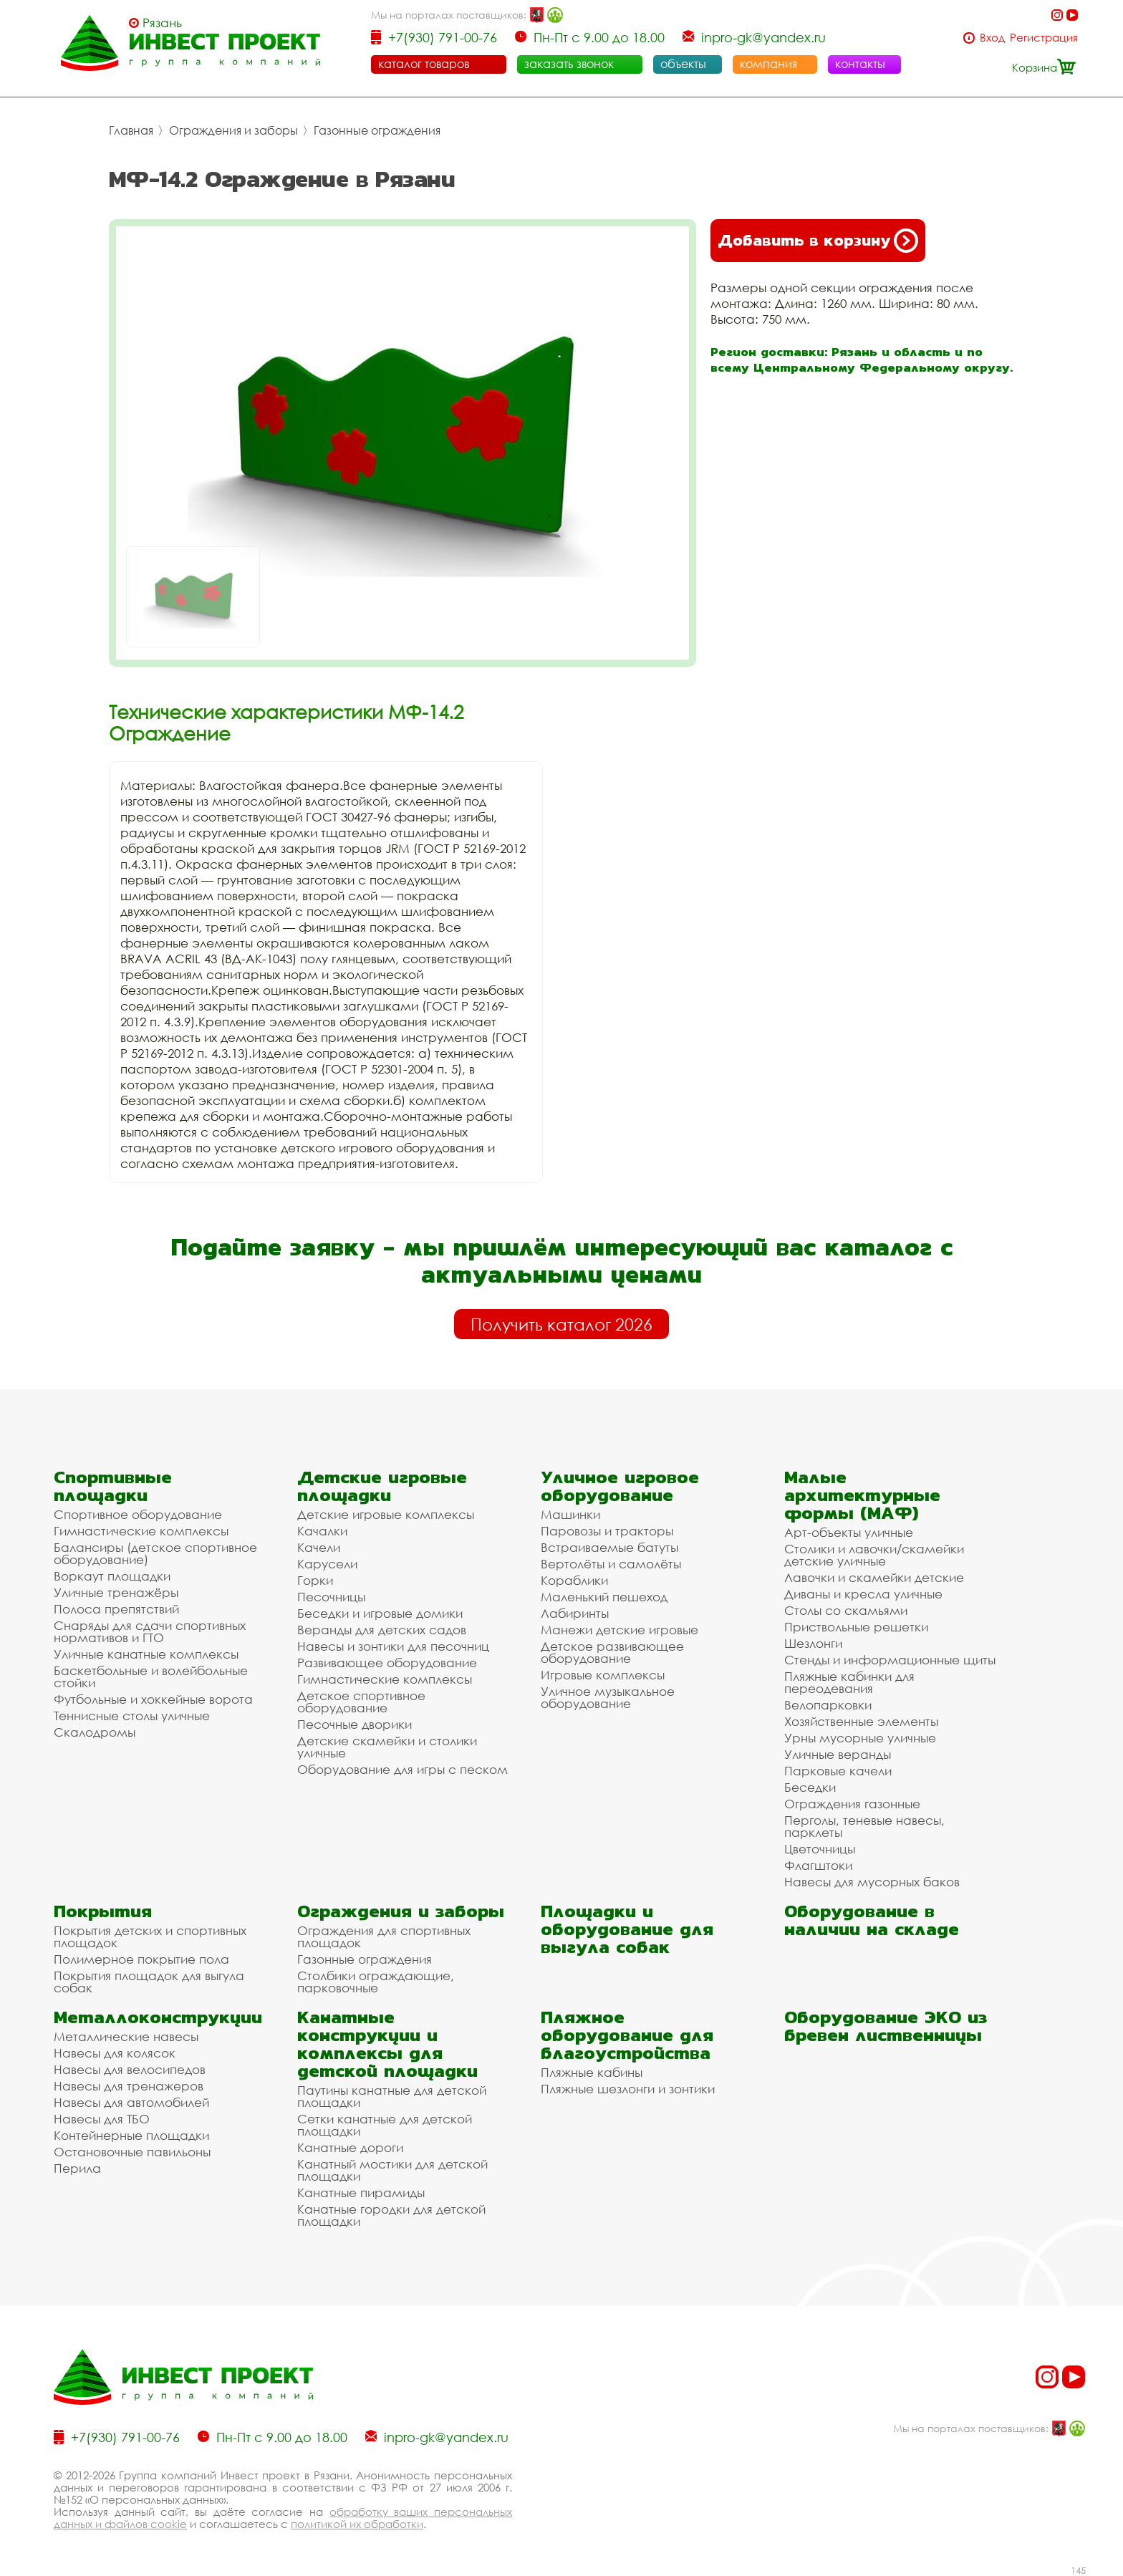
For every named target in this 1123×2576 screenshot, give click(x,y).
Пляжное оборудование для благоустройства (627, 2035)
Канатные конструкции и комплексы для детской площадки (387, 2044)
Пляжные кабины (591, 2072)
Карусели (327, 1564)
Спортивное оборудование (138, 1514)
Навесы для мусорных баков (872, 1882)
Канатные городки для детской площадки (391, 2215)
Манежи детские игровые (619, 1630)
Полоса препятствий (116, 1609)
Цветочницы (819, 1849)
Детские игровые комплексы (385, 1514)
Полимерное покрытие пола (141, 1959)
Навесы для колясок (114, 2053)
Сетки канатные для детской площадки (384, 2125)
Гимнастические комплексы (141, 1531)
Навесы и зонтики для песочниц (393, 1646)
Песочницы (331, 1597)
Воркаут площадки (112, 1576)
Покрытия (103, 1911)
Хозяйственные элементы (861, 1721)
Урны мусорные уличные (860, 1738)
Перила (77, 2168)
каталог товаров (423, 64)
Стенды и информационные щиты (890, 1660)
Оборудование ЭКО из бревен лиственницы (885, 2026)
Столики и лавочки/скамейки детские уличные (874, 1555)
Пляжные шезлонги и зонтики (628, 2089)
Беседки (810, 1787)
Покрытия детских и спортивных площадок (150, 1936)
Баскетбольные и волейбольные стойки (151, 1676)
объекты (683, 64)
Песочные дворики (354, 1724)
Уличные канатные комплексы (146, 1654)
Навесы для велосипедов (130, 2069)
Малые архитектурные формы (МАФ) (862, 1495)
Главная (131, 130)
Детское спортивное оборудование (361, 1701)
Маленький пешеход (604, 1597)
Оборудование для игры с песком (402, 1769)
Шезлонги (813, 1643)
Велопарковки (828, 1705)
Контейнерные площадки (131, 2135)
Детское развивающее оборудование (612, 1652)
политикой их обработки (357, 2523)
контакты (860, 64)
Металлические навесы (126, 2036)
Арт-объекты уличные (848, 1532)
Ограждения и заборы (233, 130)
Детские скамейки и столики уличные (387, 1747)
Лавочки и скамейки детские (874, 1577)
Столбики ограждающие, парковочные (375, 1981)
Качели (318, 1547)
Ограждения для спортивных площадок (384, 1936)
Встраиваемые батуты (609, 1547)
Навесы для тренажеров (128, 2086)
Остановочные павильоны (132, 2152)
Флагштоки (818, 1865)
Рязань (162, 23)
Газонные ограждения (377, 130)
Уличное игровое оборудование (620, 1486)
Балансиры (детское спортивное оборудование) (155, 1553)
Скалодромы (94, 1732)
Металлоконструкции (158, 2017)
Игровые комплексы (603, 1675)
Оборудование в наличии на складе (871, 1920)
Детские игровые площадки (382, 1486)
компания (768, 64)
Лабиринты (575, 1613)
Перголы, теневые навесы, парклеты (864, 1826)
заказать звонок (569, 64)
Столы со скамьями (845, 1610)
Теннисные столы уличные (132, 1715)
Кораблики (574, 1580)
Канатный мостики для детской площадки (392, 2170)
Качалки (322, 1531)
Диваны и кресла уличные (863, 1594)
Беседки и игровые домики (380, 1613)
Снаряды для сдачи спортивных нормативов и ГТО (150, 1631)
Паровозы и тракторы (607, 1531)
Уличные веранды (837, 1754)
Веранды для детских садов (381, 1630)
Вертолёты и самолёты (611, 1564)
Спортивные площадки (113, 1486)
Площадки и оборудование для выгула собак (627, 1929)
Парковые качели (838, 1771)
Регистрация (1044, 38)
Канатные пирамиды (361, 2192)
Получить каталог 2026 (561, 1324)
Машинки (570, 1514)
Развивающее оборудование (387, 1662)
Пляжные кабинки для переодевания (849, 1682)
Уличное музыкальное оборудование (608, 1697)
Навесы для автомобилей (131, 2102)
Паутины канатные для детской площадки (391, 2096)
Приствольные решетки (856, 1627)
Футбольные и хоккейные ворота (153, 1699)
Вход (992, 38)
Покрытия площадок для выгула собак (149, 1981)
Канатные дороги (350, 2147)
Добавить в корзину (818, 240)
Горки (315, 1580)
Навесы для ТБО (102, 2119)
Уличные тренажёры (116, 1592)
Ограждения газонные (852, 1804)
